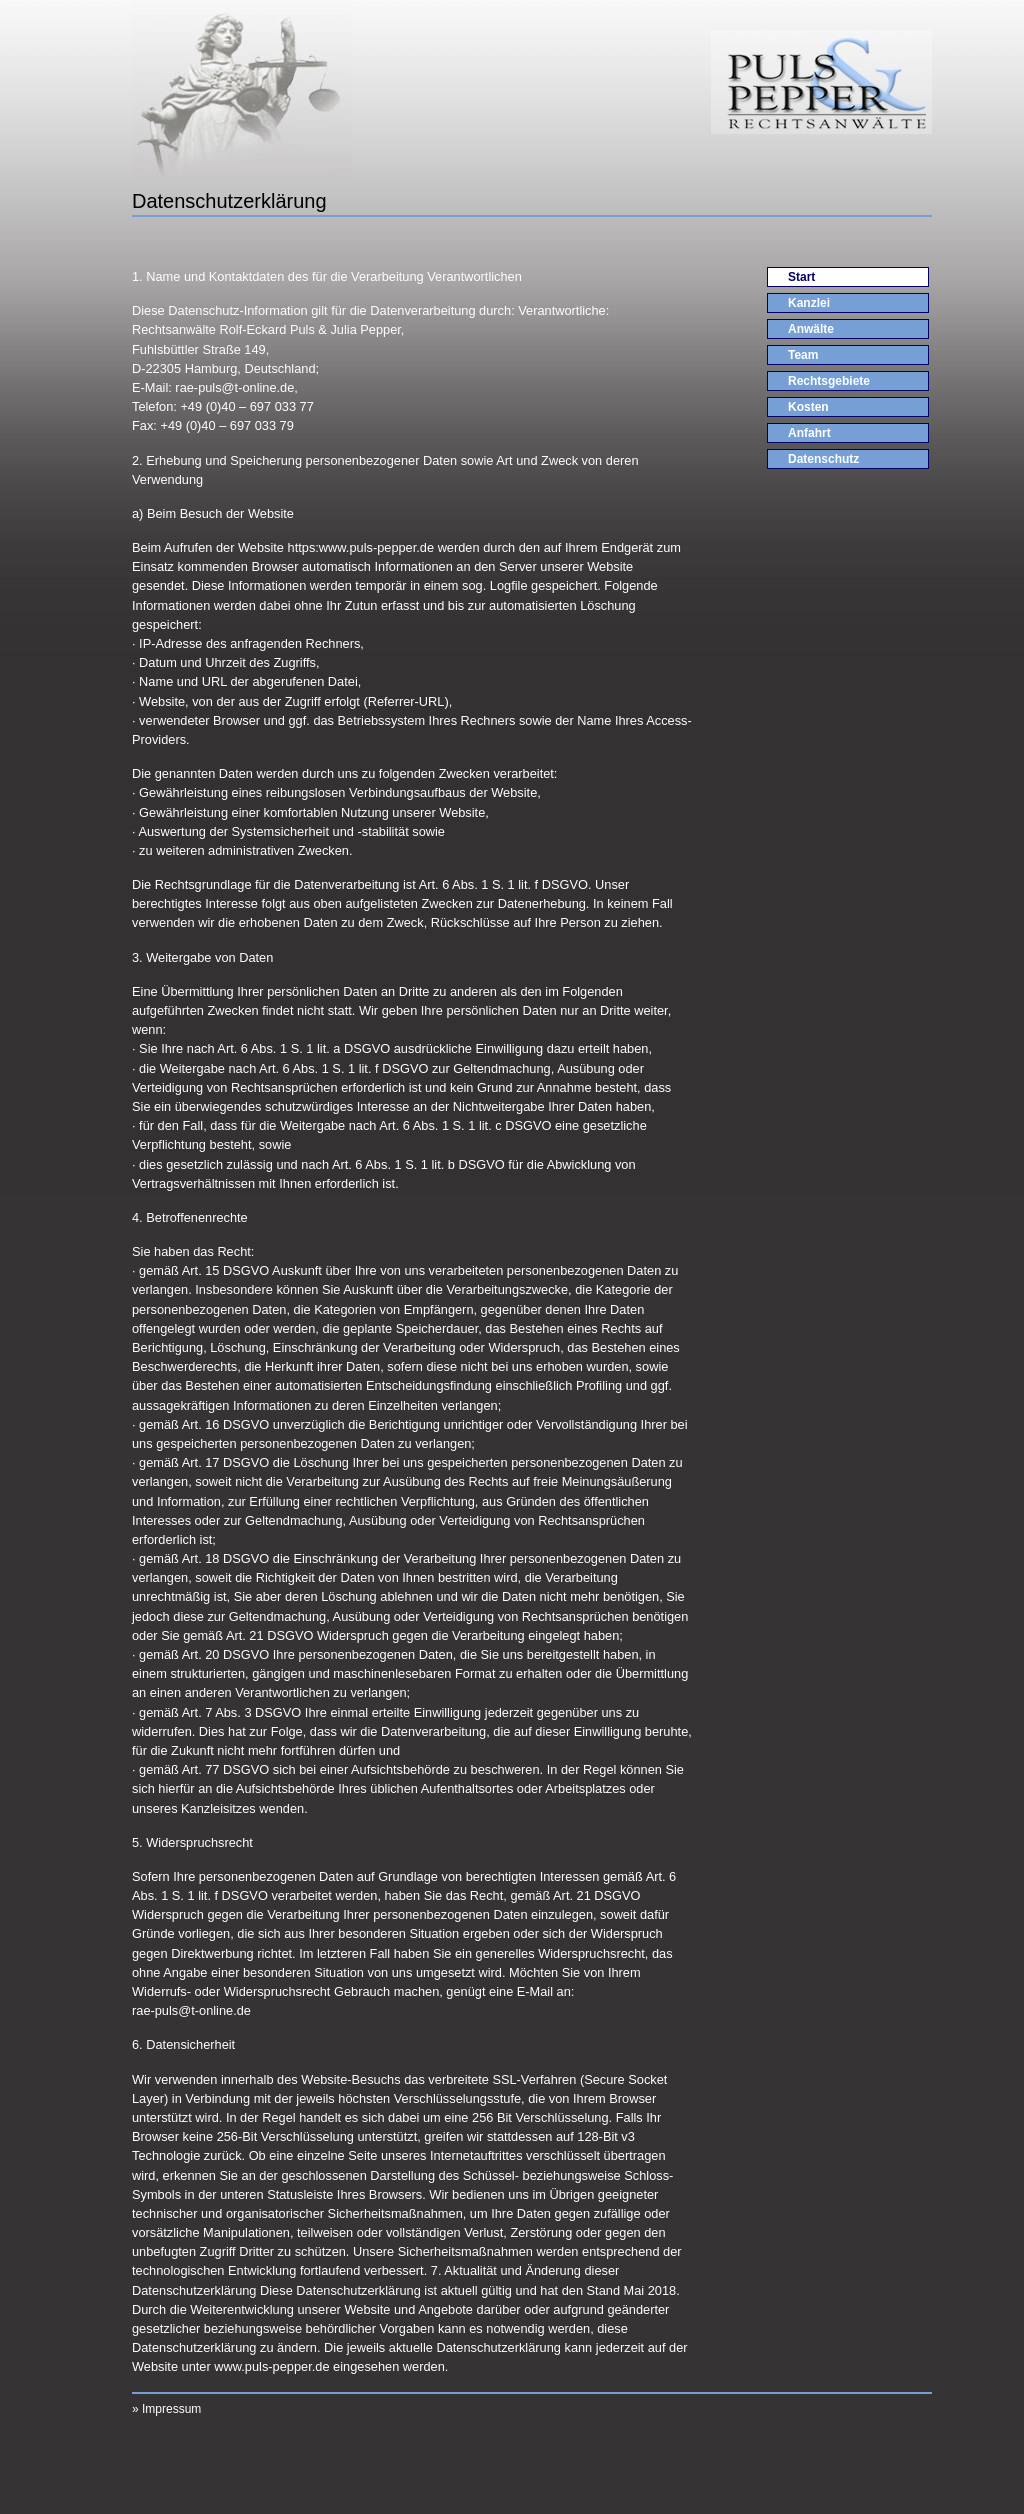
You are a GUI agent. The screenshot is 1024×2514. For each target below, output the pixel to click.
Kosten (808, 407)
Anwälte (811, 329)
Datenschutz (823, 459)
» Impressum (166, 2409)
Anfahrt (809, 433)
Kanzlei (809, 303)
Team (803, 355)
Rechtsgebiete (829, 381)
